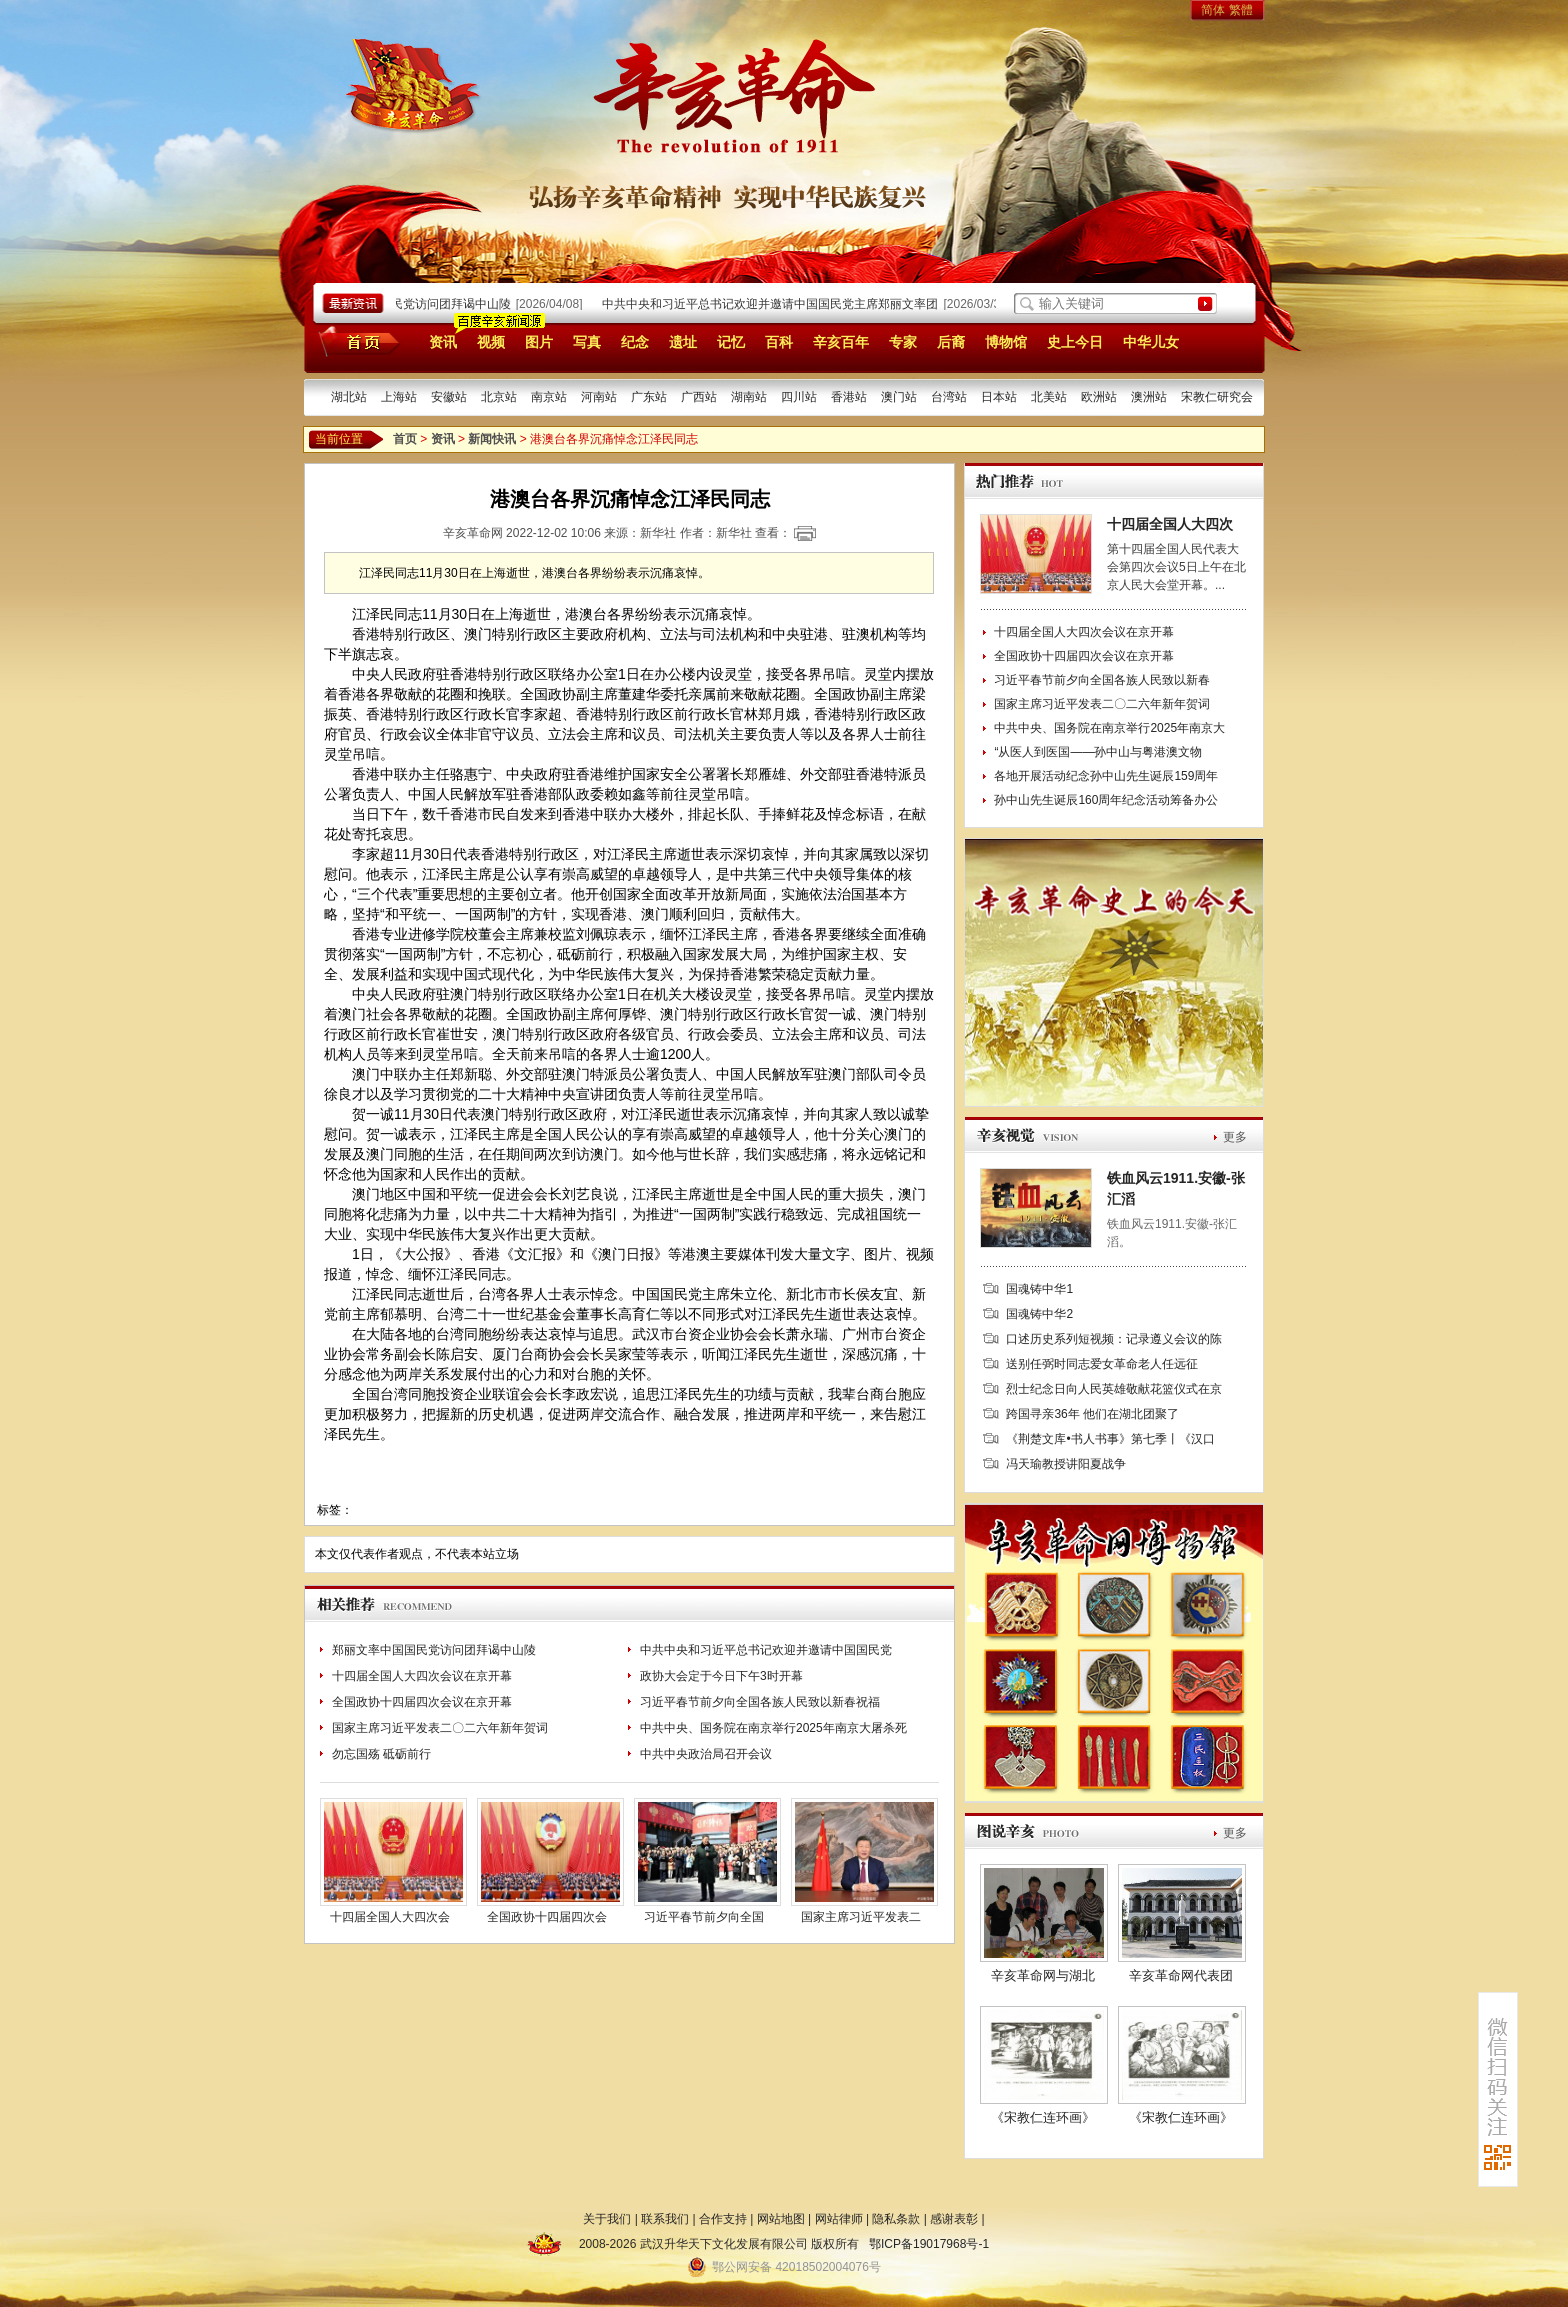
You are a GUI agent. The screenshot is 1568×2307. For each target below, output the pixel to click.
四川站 (799, 397)
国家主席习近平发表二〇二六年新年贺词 (440, 1728)
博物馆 (1006, 342)
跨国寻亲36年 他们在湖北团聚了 (1092, 1414)
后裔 (951, 342)
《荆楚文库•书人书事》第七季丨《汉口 (1110, 1439)
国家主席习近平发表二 (861, 1917)
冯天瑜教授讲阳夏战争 (1066, 1464)
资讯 (443, 342)
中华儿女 (1151, 342)
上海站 (399, 397)
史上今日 (1075, 342)
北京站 (499, 397)
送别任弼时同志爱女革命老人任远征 (1102, 1364)
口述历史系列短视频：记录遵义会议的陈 (1114, 1339)
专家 (903, 342)
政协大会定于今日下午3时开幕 (721, 1676)
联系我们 (665, 2219)
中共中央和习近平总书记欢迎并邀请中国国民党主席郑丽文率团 (775, 304)
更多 (1235, 1137)
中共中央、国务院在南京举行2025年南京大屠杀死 (773, 1728)
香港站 (849, 397)
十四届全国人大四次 (1170, 524)
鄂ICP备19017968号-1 (929, 2244)
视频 (491, 342)
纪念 (635, 342)
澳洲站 (1149, 397)
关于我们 (607, 2219)
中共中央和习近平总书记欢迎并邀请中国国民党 (766, 1650)
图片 (539, 342)
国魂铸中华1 (1039, 1289)
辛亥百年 (841, 342)
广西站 (699, 397)
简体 (1213, 10)
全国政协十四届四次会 (547, 1917)
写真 (587, 342)
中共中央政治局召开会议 (706, 1754)
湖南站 (749, 397)
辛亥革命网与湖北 (1043, 1975)
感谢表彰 (954, 2219)
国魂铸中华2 (1039, 1314)
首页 (355, 341)
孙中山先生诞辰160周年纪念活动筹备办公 (1106, 800)
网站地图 (781, 2219)
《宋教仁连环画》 (1043, 2117)
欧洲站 (1099, 397)
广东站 (649, 397)
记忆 (731, 342)
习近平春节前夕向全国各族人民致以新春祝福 (760, 1702)
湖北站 (349, 397)
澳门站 (899, 397)
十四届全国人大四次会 (390, 1917)
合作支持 (723, 2219)
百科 (779, 342)
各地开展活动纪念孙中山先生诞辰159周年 (1106, 776)
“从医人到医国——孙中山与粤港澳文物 (1098, 752)
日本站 (999, 397)
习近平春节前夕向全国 (704, 1917)
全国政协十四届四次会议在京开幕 (422, 1702)
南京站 (549, 397)
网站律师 (839, 2219)
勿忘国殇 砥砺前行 (381, 1754)
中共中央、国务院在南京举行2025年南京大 (1109, 728)
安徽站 (449, 397)
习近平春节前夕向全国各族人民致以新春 (1102, 680)
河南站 (599, 397)
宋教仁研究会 (1217, 397)
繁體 (1241, 10)
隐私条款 (896, 2219)
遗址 (683, 342)
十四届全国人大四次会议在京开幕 (422, 1676)
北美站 (1049, 397)
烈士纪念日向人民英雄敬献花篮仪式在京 (1114, 1389)
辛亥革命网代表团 (1181, 1975)
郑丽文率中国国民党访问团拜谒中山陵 (414, 304)
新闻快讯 (492, 439)
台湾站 (949, 397)
